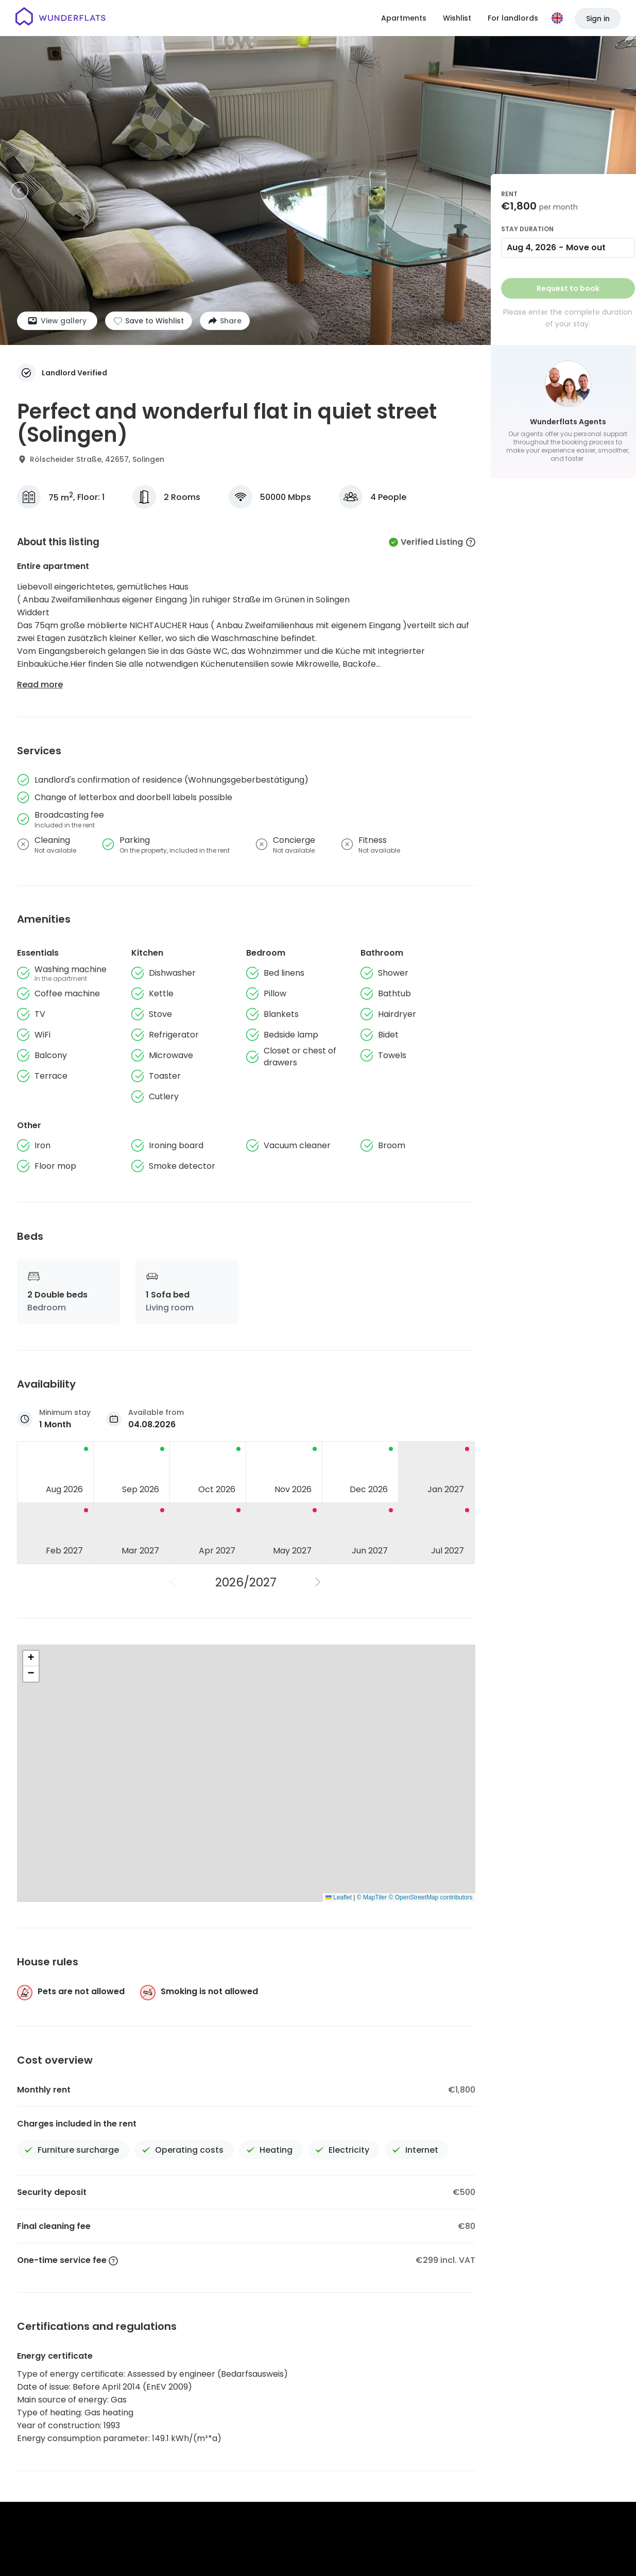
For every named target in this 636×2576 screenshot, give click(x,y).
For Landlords (554, 2418)
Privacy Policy (384, 2453)
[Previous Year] (173, 1582)
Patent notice (472, 2453)
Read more (40, 684)
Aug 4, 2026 (531, 247)
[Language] (557, 18)
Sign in (598, 18)
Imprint (427, 2453)
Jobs (357, 2418)
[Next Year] (319, 1582)
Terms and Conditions (317, 2453)
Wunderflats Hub (480, 2418)
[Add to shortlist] (148, 321)
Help (389, 2418)
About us (316, 2418)
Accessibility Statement (543, 2453)
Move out (586, 247)
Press (422, 2418)
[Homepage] (60, 18)
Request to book (568, 288)
